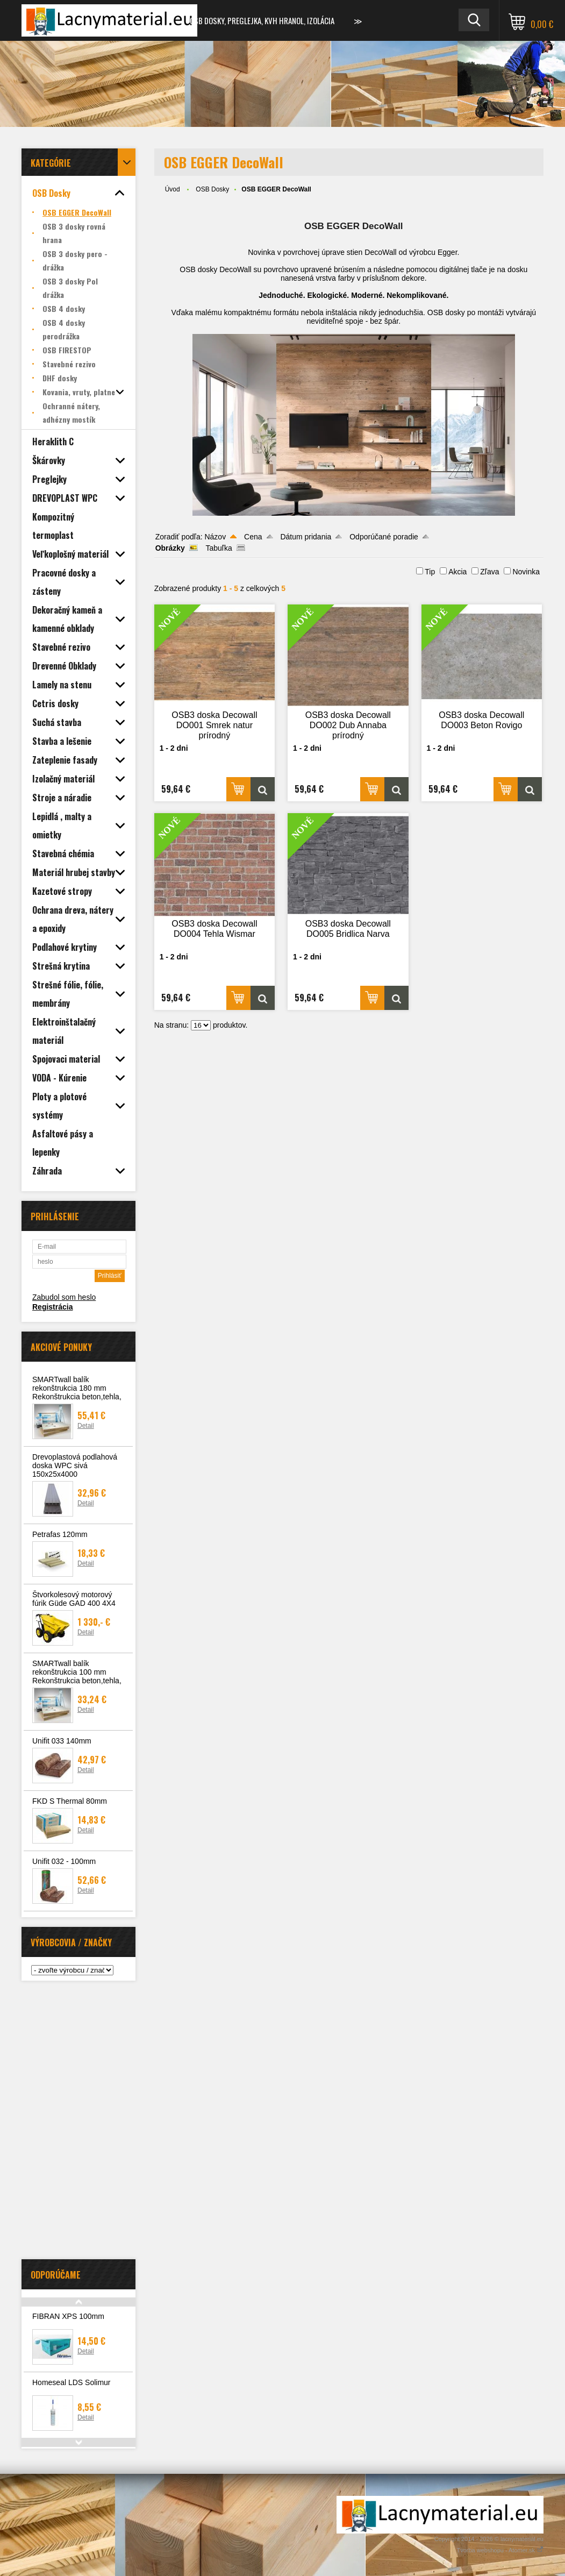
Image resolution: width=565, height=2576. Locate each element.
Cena (253, 536)
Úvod (172, 189)
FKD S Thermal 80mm (69, 1801)
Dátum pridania (305, 536)
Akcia (457, 571)
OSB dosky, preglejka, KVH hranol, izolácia (262, 20)
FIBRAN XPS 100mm (68, 2316)
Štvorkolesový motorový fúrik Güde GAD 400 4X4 (74, 1598)
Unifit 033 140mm (61, 1741)
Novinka (526, 571)
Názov (215, 536)
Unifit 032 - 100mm (64, 1861)
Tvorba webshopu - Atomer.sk (499, 2550)
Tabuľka (219, 548)
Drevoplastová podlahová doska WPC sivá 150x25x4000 (74, 1465)
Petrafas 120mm (60, 1534)
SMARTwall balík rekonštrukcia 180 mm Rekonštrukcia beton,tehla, (76, 1388)
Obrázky (170, 548)
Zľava (489, 571)
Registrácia (52, 1307)
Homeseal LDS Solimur (71, 2382)
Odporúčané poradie (383, 536)
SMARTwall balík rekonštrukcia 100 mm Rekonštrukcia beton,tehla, (76, 1672)
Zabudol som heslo (64, 1297)
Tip (430, 571)
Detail (85, 1425)
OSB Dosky (212, 189)
